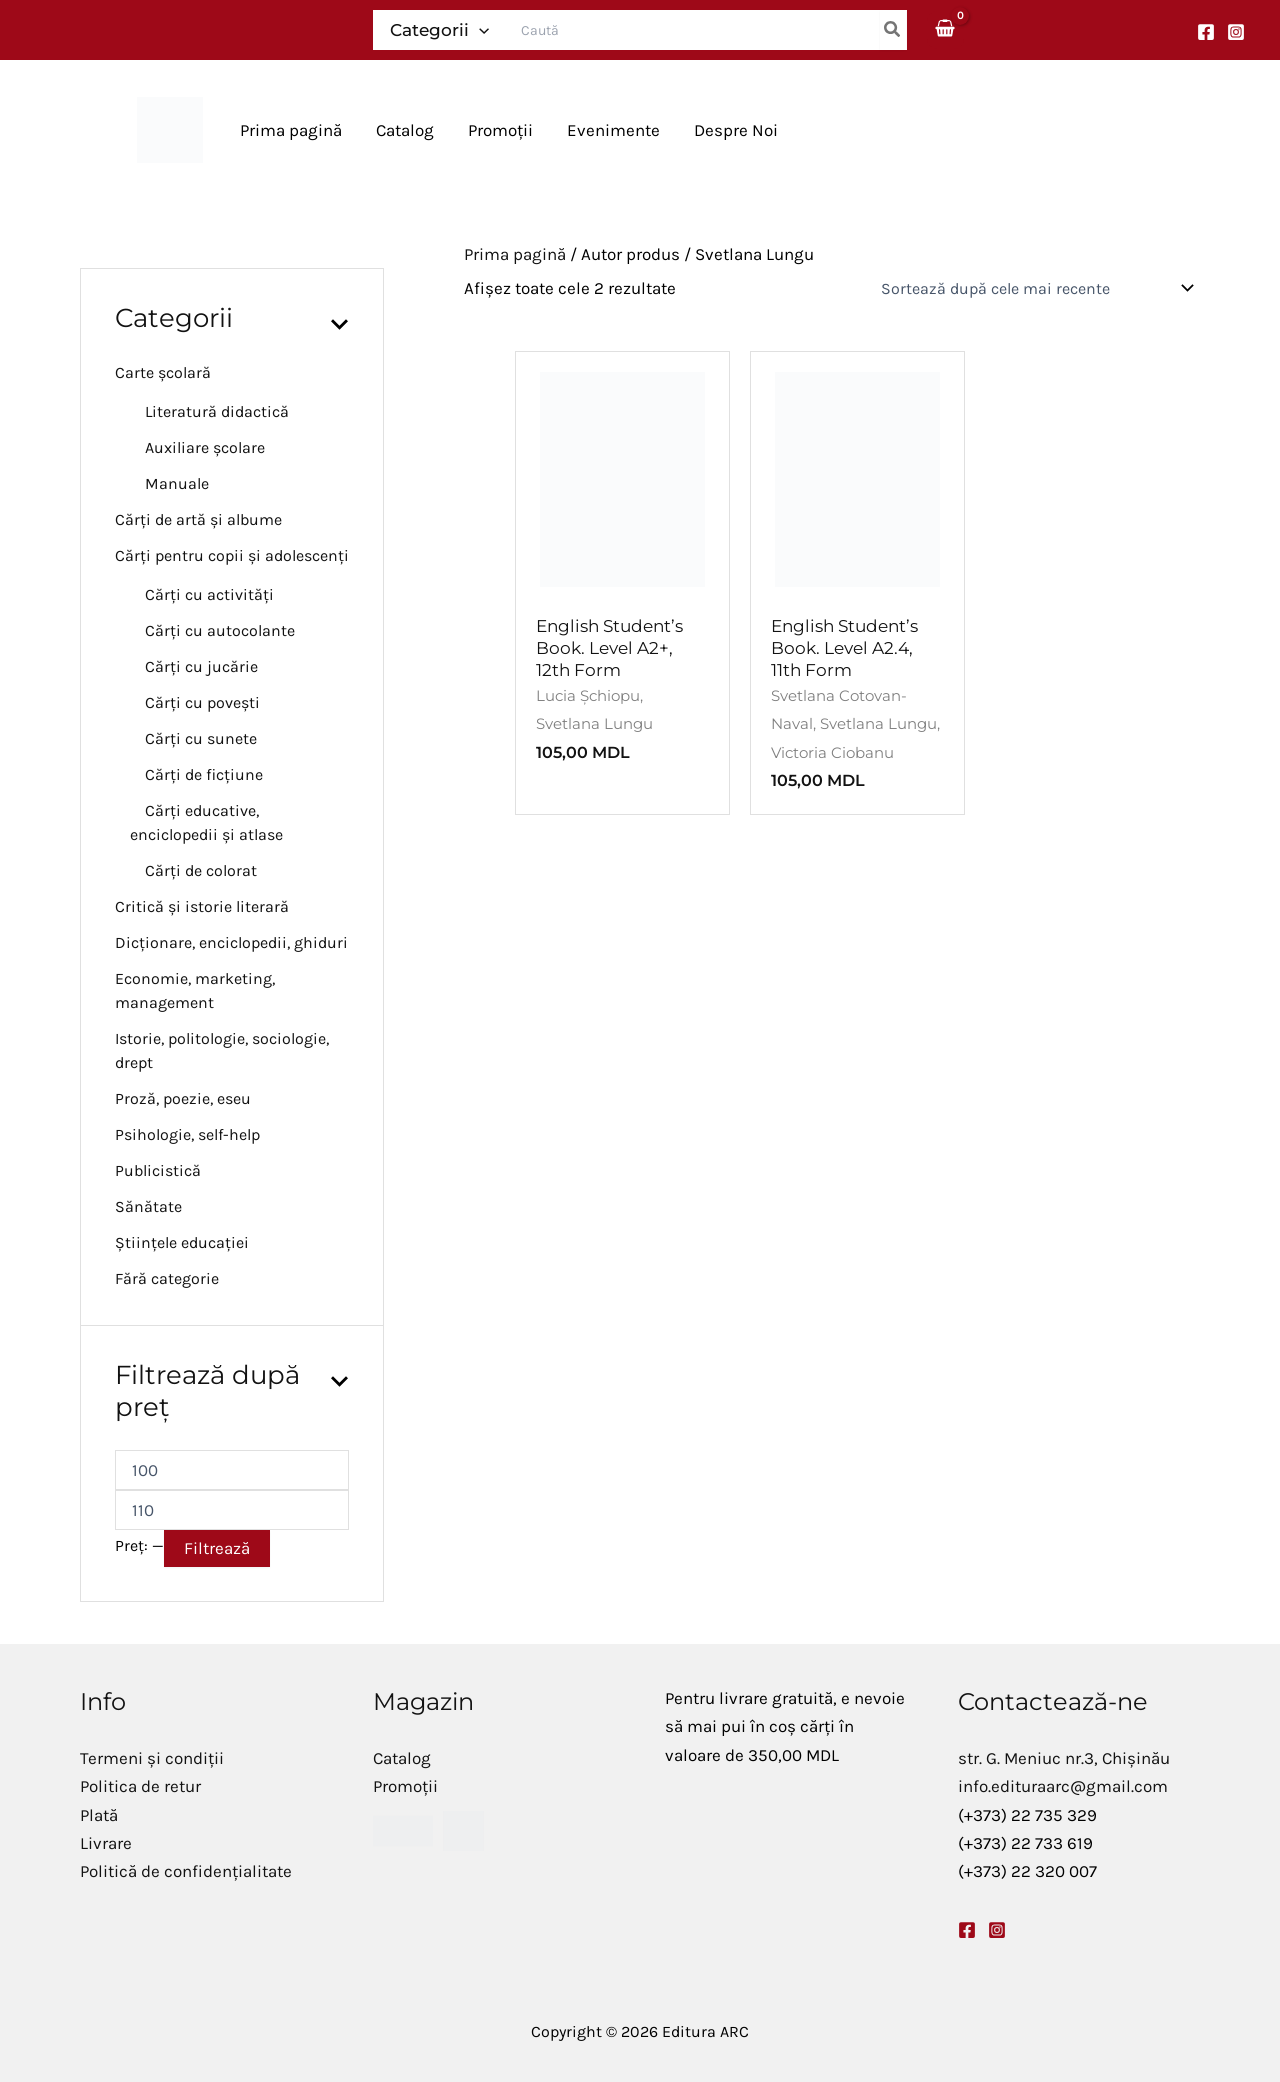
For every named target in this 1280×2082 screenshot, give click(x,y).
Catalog (402, 1758)
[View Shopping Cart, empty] (946, 29)
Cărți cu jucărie (201, 666)
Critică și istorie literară (202, 906)
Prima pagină (515, 254)
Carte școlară (163, 372)
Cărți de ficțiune (204, 774)
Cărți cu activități (209, 594)
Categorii (439, 30)
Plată (99, 1815)
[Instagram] (1236, 32)
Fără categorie (167, 1278)
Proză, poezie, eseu (183, 1098)
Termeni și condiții (152, 1758)
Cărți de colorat (201, 870)
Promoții (405, 1786)
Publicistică (158, 1170)
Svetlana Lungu (594, 723)
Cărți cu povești (202, 702)
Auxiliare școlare (205, 447)
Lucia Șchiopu (588, 695)
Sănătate (148, 1206)
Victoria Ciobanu (832, 752)
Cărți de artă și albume (198, 519)
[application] (479, 30)
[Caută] (893, 30)
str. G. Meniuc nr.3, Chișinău (1064, 1758)
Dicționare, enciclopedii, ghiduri (231, 942)
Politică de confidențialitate (186, 1871)
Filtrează (217, 1548)
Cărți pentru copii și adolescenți (232, 555)
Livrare (106, 1843)
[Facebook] (1206, 32)
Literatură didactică (217, 411)
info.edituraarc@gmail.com (1063, 1786)
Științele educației (182, 1242)
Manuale (177, 483)
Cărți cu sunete (201, 738)
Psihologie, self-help (187, 1134)
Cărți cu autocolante (220, 630)
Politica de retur (140, 1786)
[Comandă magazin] (1034, 288)
